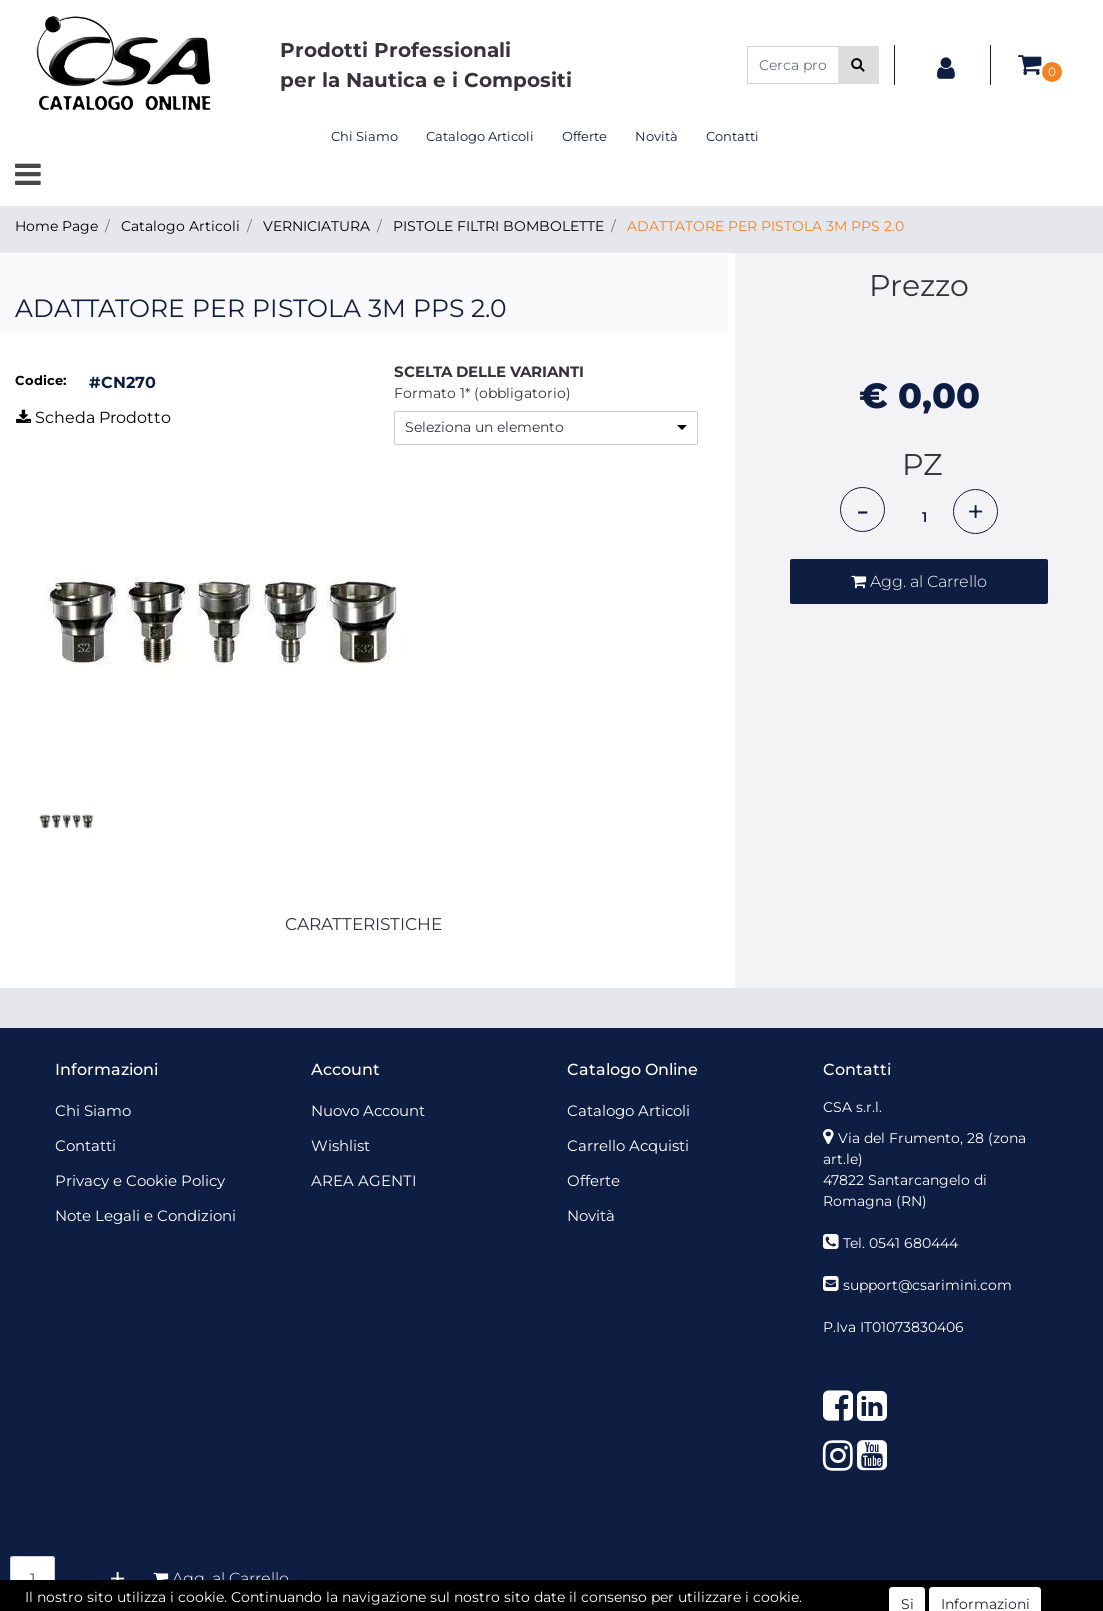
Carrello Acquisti (628, 1145)
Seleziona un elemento (484, 427)
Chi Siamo (364, 136)
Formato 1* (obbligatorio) (482, 393)
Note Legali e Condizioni (145, 1215)
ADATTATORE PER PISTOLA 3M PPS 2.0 (765, 226)
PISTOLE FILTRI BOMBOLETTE (498, 226)
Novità (656, 136)
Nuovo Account (368, 1110)
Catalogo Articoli (480, 136)
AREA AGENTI (364, 1180)
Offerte (584, 136)
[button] (858, 65)
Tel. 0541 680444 (900, 1243)
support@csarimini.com (927, 1285)
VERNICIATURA (316, 226)
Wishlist (340, 1145)
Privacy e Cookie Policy (140, 1180)
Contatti (732, 136)
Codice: (40, 380)
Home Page (56, 226)
